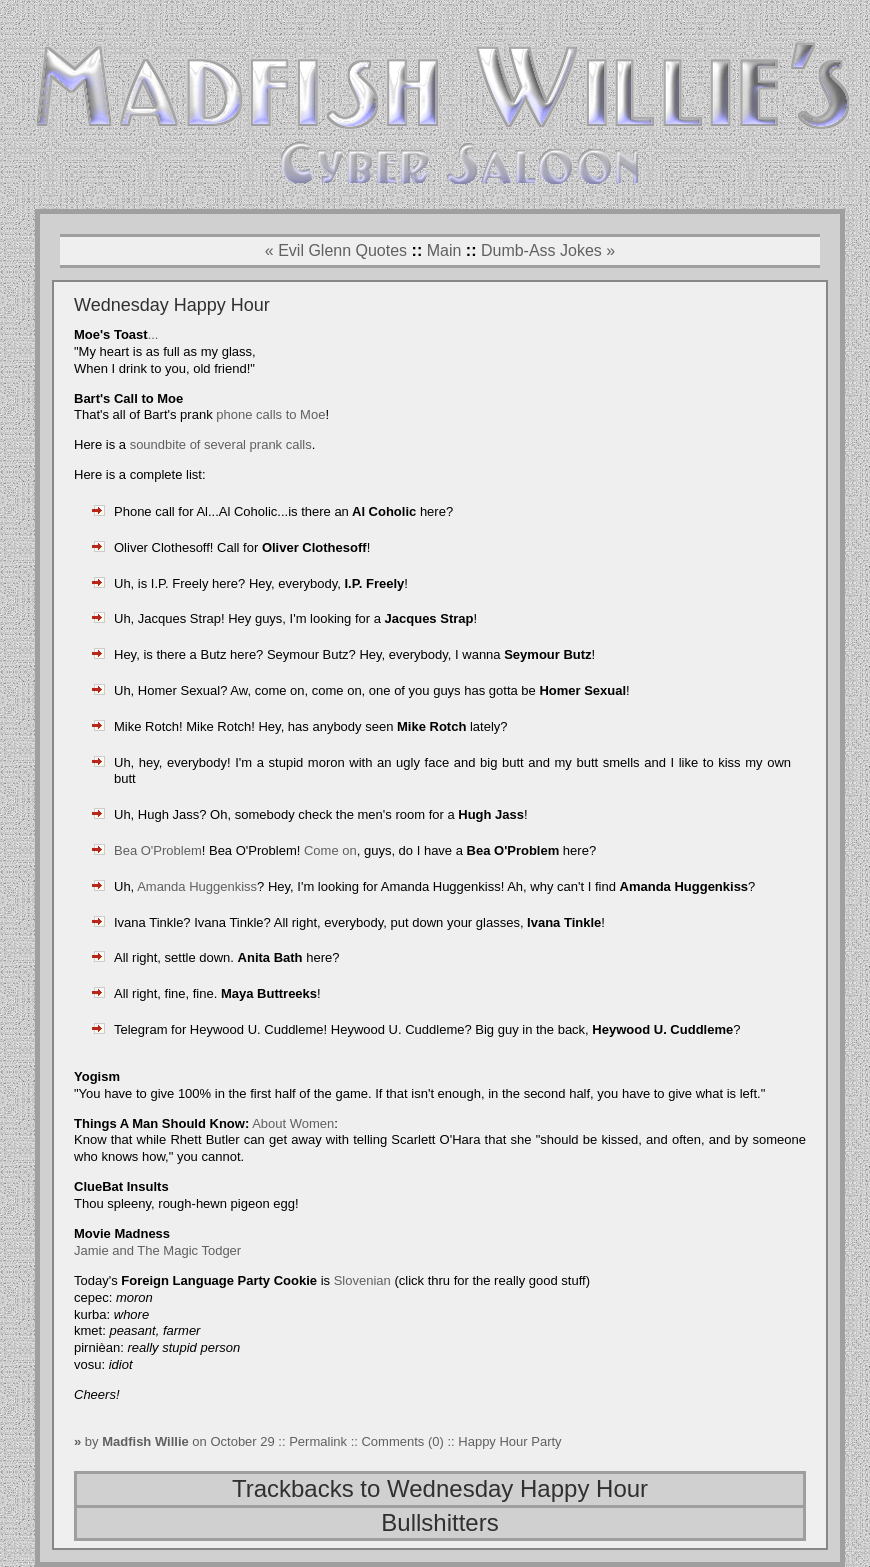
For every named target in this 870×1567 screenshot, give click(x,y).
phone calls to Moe (270, 414)
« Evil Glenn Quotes (336, 250)
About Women (293, 1123)
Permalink (319, 1441)
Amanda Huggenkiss (197, 886)
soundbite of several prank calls (221, 444)
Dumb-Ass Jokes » (548, 250)
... (153, 334)
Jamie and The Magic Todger (157, 1250)
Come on (330, 850)
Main (444, 250)
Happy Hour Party (509, 1441)
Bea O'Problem (158, 850)
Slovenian (362, 1280)
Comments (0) (402, 1441)
